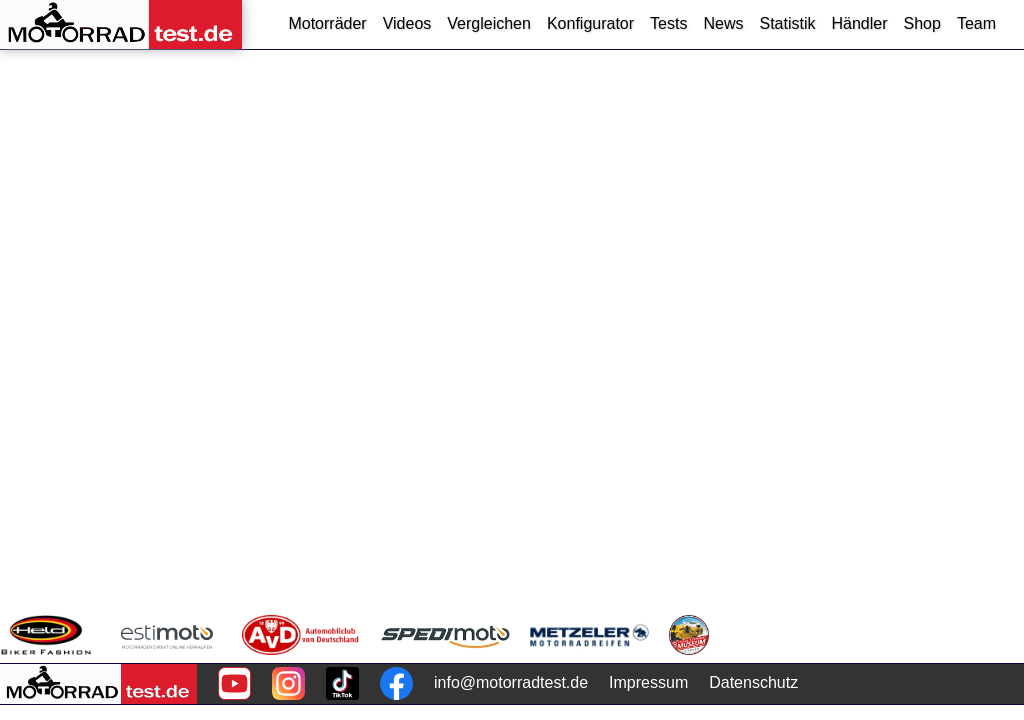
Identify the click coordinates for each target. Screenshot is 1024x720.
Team (976, 23)
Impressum (648, 682)
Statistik (787, 23)
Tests (668, 23)
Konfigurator (590, 23)
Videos (407, 23)
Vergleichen (489, 23)
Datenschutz (753, 682)
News (723, 23)
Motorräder (327, 23)
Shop (922, 23)
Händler (859, 23)
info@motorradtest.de (511, 682)
